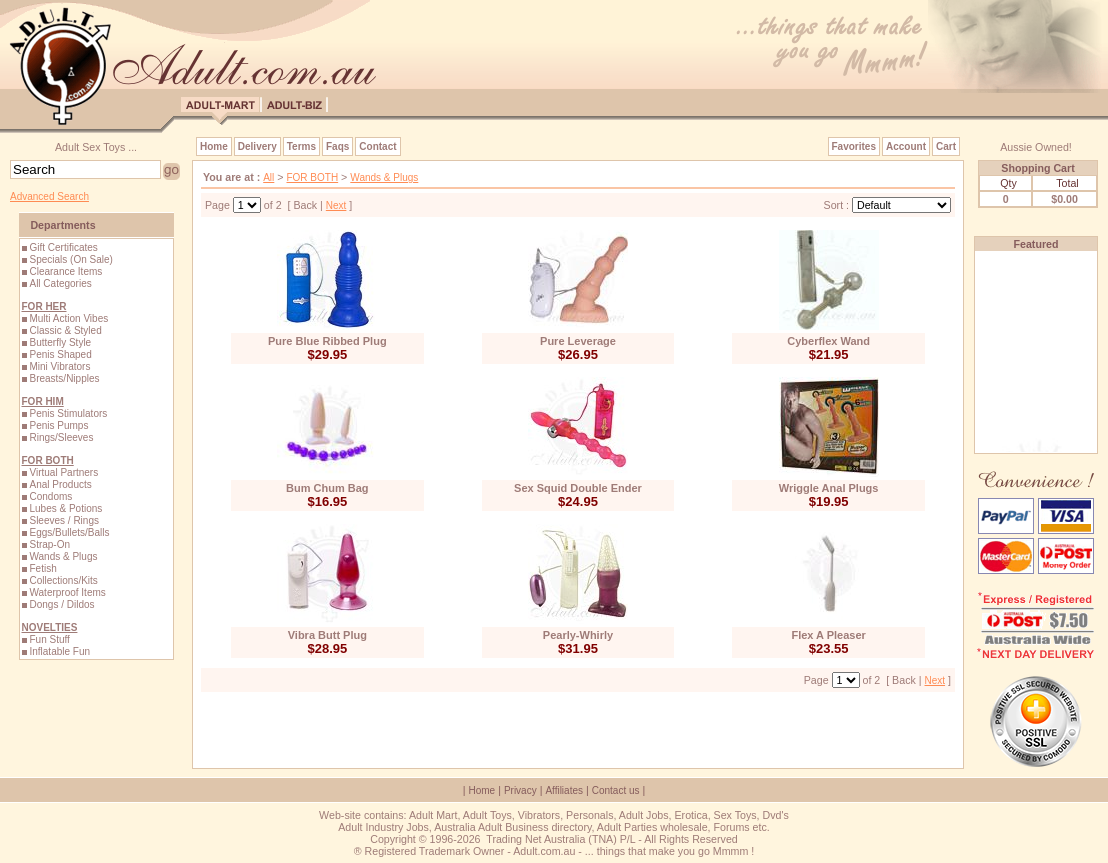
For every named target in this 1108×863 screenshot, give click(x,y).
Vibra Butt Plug (327, 635)
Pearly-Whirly (578, 635)
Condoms (50, 496)
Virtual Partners (63, 472)
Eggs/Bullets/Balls (69, 532)
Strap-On (49, 544)
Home (214, 146)
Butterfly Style (60, 342)
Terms (301, 146)
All (268, 177)
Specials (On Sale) (70, 259)
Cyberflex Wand (828, 341)
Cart (946, 146)
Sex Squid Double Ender (578, 488)
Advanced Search (49, 196)
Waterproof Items (67, 592)
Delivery (257, 146)
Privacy (520, 790)
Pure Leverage (578, 341)
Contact (377, 146)
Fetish (42, 568)
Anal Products (60, 484)
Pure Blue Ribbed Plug (327, 341)
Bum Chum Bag (327, 488)
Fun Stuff (49, 639)
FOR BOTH (312, 177)
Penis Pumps (58, 425)
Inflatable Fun (59, 651)
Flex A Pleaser (828, 635)
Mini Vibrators (59, 366)
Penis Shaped (60, 354)
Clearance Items (65, 271)
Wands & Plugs (63, 556)
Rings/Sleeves (61, 437)
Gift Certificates (63, 247)
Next (336, 205)
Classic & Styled (65, 330)
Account (906, 146)
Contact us (616, 790)
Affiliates (564, 790)
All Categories (60, 283)
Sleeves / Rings (63, 520)
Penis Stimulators (68, 413)
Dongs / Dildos (61, 604)
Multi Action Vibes (68, 318)
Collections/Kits (63, 580)
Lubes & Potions (65, 508)
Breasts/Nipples (64, 378)
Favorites (854, 146)
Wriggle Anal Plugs (829, 488)
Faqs (337, 146)
